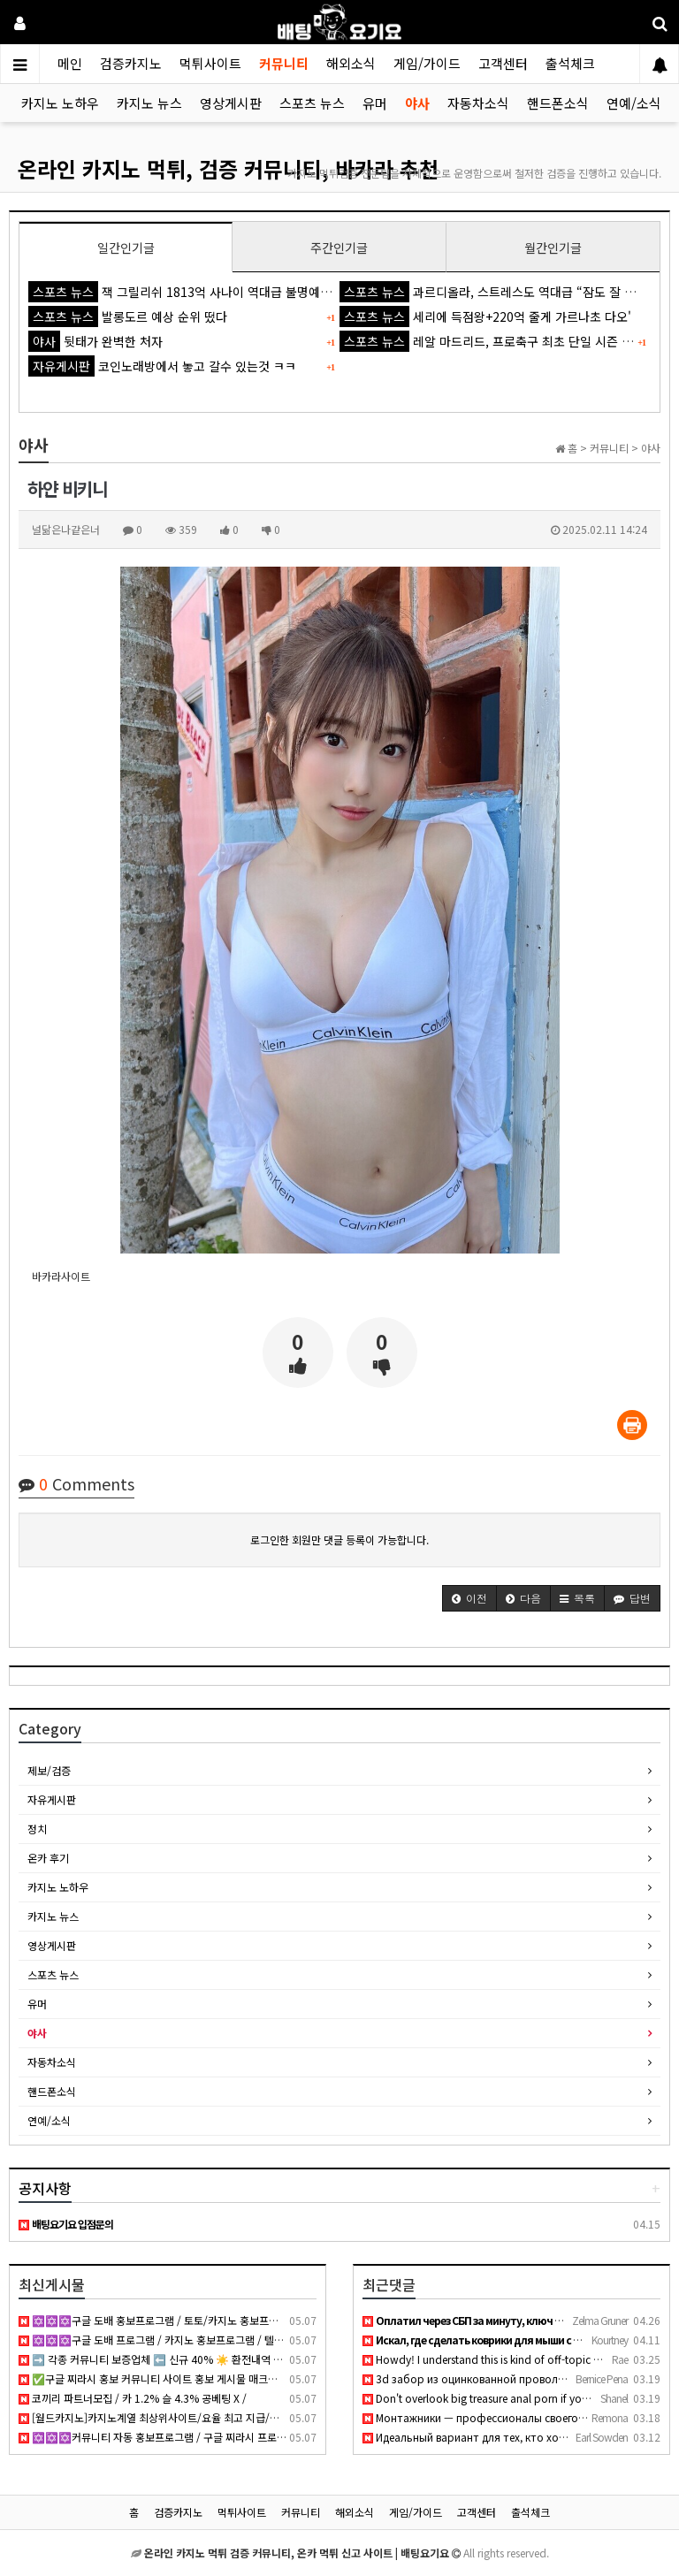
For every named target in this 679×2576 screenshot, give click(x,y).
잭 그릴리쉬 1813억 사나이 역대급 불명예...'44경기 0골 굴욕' (225, 291)
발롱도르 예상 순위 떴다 (127, 316)
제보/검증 (49, 1770)
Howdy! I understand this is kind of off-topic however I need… (519, 2358)
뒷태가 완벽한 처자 (95, 341)
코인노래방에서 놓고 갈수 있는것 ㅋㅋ (162, 366)
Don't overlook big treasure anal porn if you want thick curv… (518, 2397)
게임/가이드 (427, 63)
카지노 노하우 (60, 103)
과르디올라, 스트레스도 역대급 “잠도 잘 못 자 (495, 291)
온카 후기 (48, 1857)
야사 (417, 103)
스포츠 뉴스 (312, 103)
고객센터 (503, 63)
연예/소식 (634, 103)
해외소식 (351, 63)
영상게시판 (231, 103)
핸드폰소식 (558, 103)
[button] (469, 1598)
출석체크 (570, 63)
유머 (374, 103)
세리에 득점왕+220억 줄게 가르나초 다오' (485, 316)
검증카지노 (131, 63)
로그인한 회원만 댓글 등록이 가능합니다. (339, 1539)
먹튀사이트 (210, 63)
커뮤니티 (284, 63)
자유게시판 (51, 1799)
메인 (69, 63)
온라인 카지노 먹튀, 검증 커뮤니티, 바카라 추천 (228, 168)
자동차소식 (478, 103)
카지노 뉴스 (149, 103)
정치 (37, 1828)
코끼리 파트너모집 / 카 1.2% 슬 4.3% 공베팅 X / (133, 2397)
